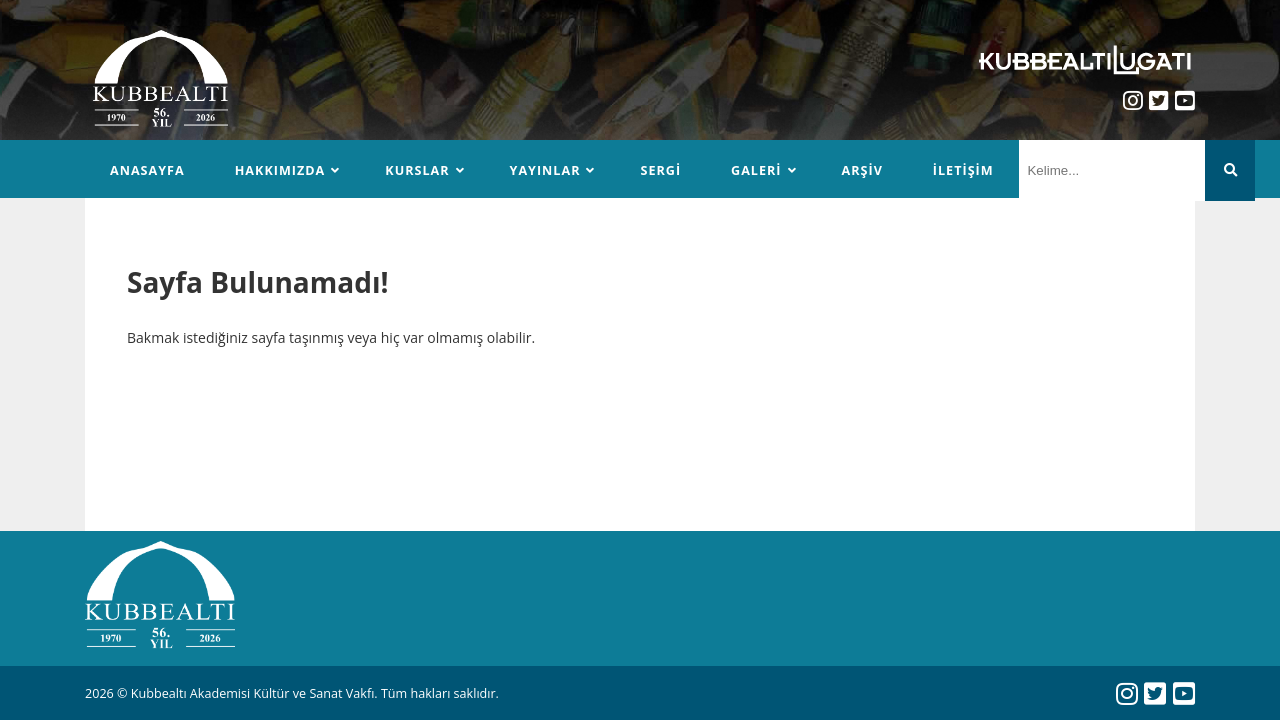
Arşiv (862, 170)
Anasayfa (147, 170)
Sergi (660, 170)
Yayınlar (545, 170)
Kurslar (417, 170)
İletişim (963, 170)
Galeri (756, 170)
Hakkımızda (280, 170)
